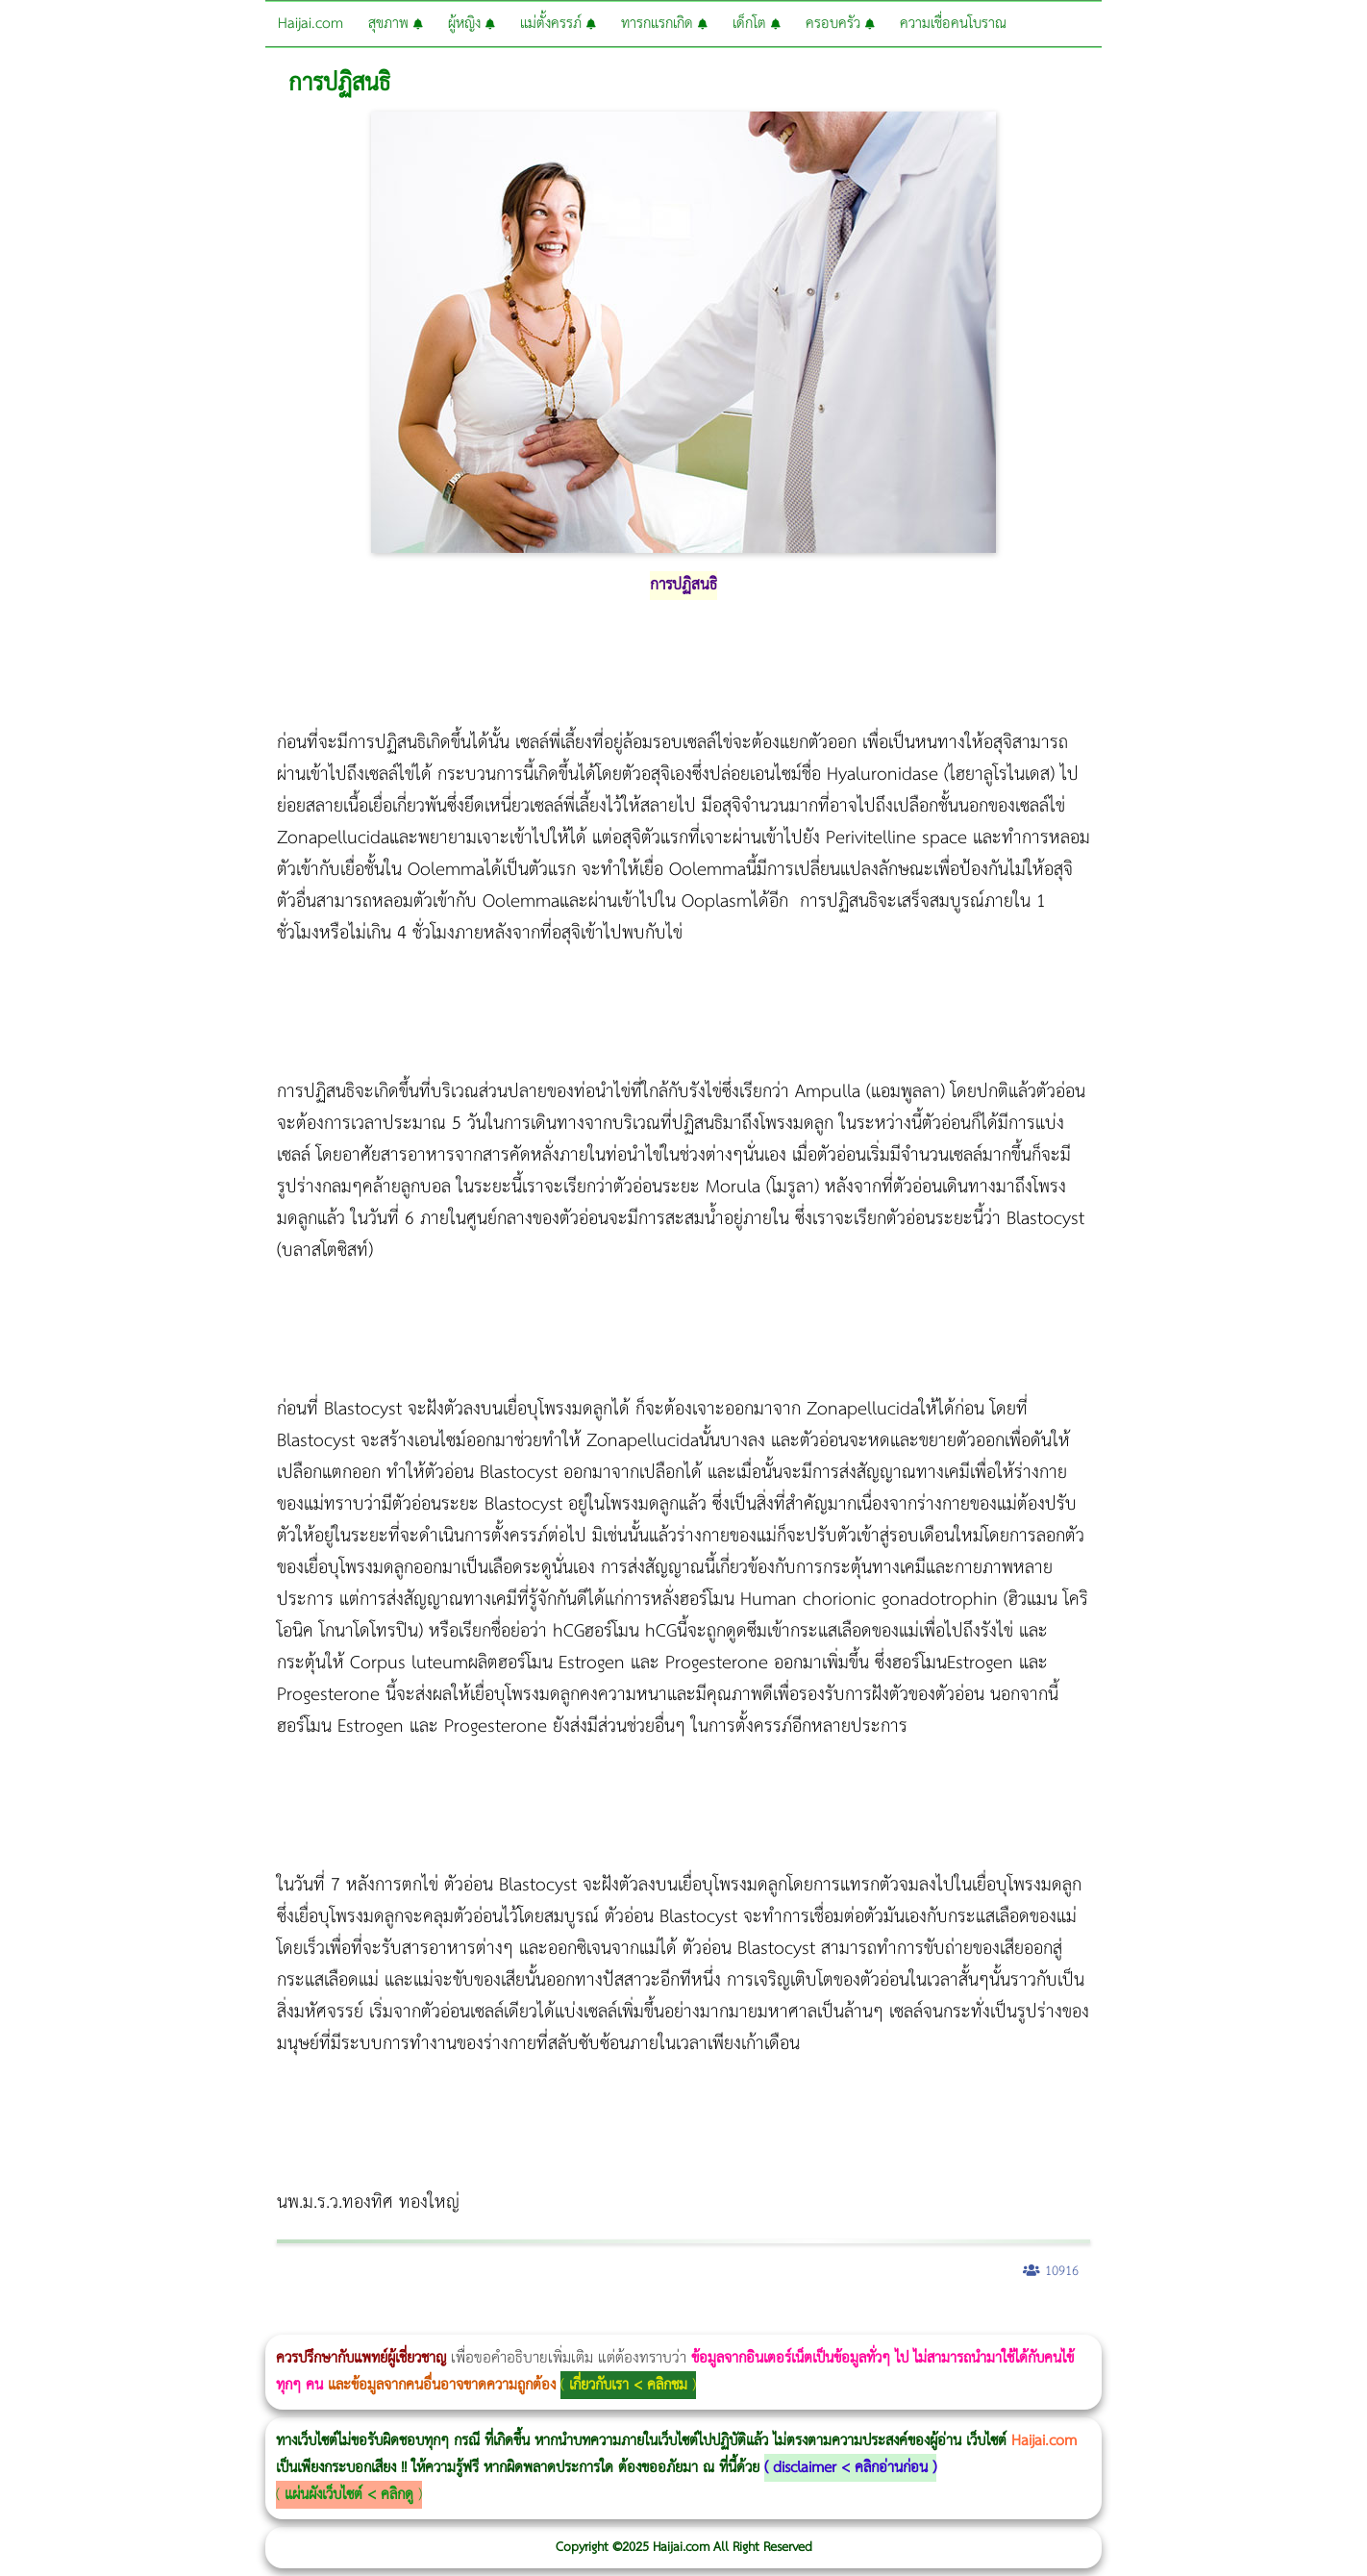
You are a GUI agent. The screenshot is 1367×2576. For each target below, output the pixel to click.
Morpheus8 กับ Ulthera (293, 2321)
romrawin (590, 2321)
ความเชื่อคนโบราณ (953, 24)
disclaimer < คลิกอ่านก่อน (850, 2468)
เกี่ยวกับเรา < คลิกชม (628, 2385)
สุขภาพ (395, 24)
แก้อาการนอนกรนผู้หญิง (193, 2321)
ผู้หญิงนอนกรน (96, 2321)
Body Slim (278, 2321)
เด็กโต (757, 24)
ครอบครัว (840, 24)
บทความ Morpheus (569, 2321)
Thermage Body (484, 2321)
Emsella (519, 2321)
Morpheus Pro (504, 2321)
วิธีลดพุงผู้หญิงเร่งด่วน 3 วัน (272, 2321)
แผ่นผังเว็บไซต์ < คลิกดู (349, 2495)
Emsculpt (539, 2321)
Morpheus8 (261, 2321)
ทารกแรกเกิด (664, 24)
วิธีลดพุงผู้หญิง (342, 2321)
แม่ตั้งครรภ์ (558, 24)
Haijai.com (310, 24)
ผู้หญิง (471, 24)
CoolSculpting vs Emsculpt (353, 2321)
